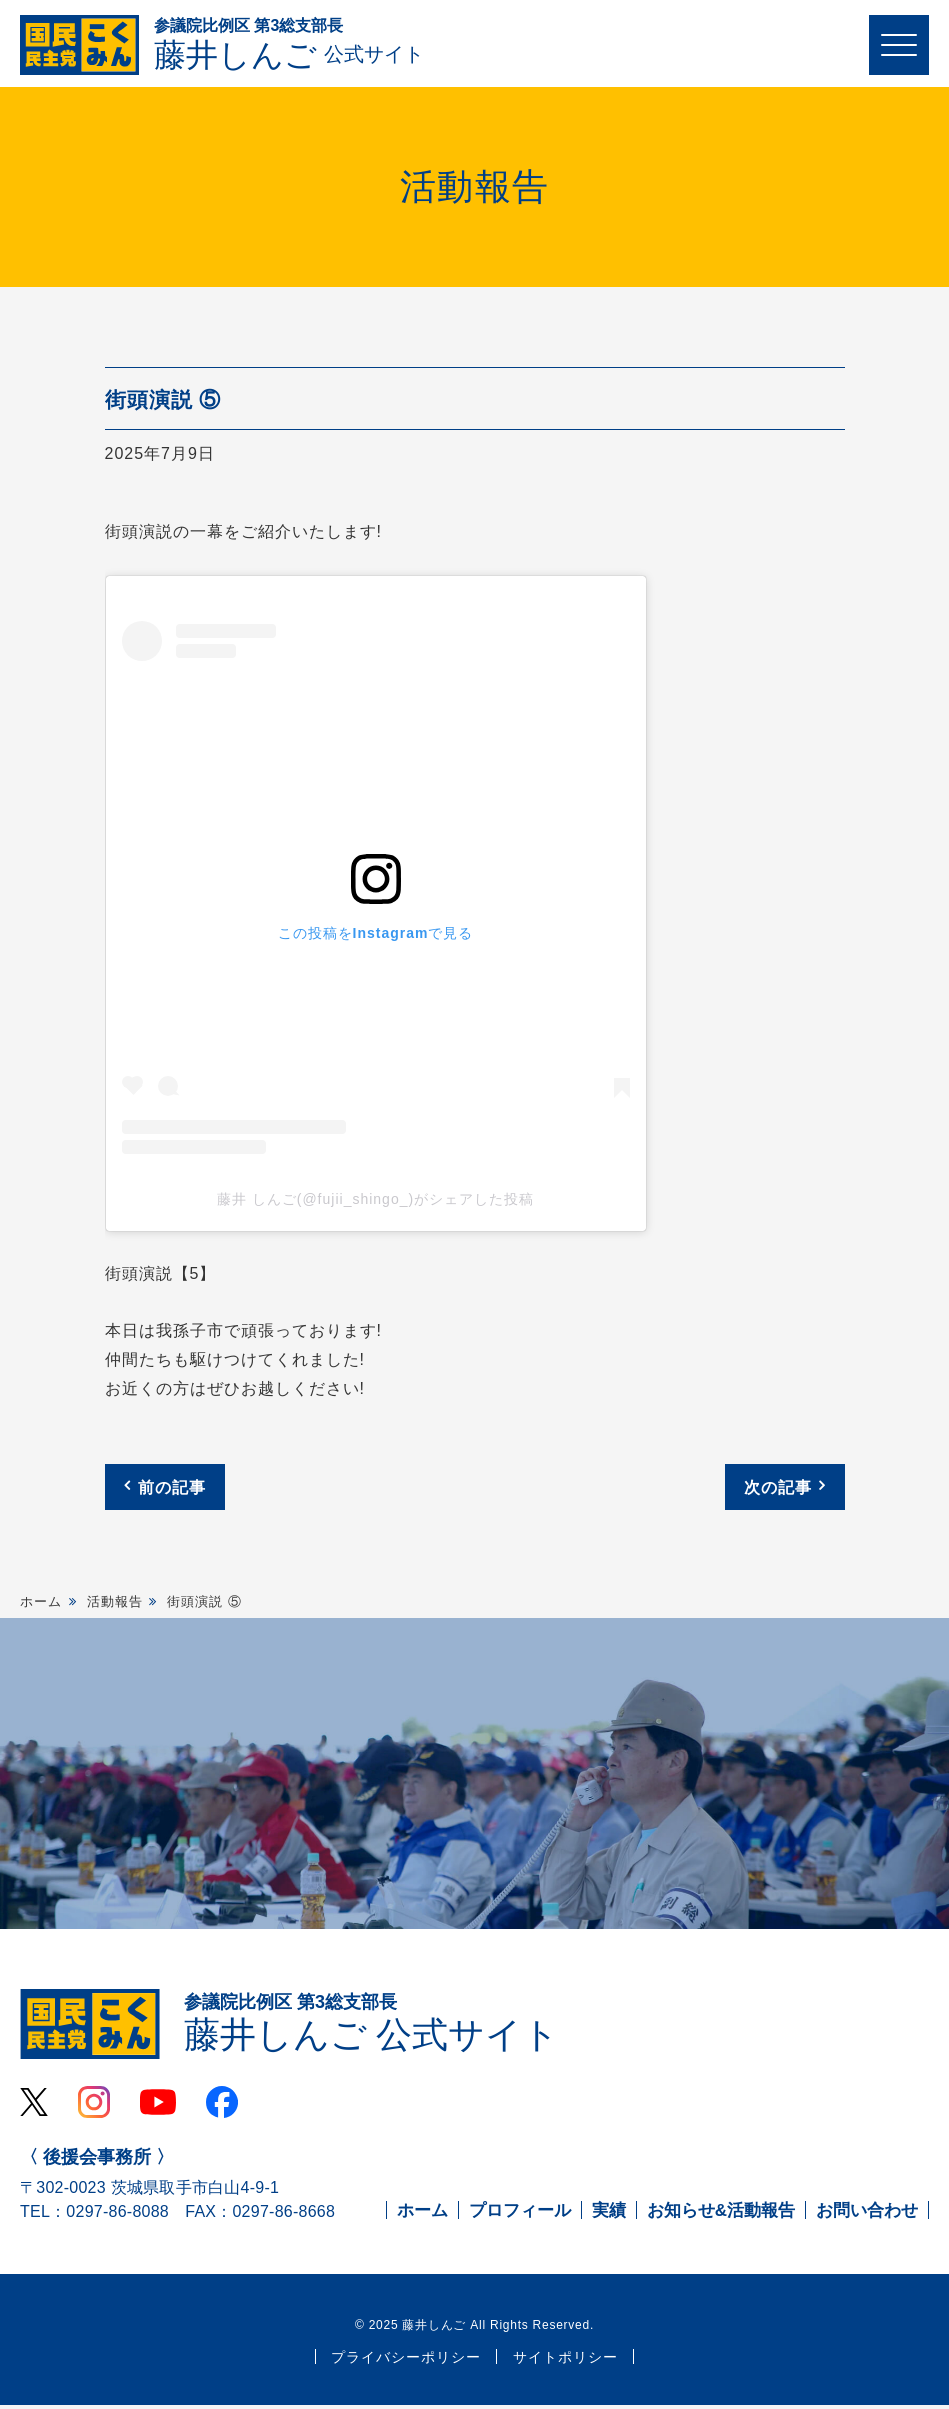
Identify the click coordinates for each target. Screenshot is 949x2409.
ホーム (41, 1602)
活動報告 (115, 1602)
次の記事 (778, 1488)
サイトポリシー (565, 2362)
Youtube (158, 2107)
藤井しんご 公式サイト (371, 2025)
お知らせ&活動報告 (721, 2215)
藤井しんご (289, 45)
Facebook (222, 2107)
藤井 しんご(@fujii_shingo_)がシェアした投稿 (375, 1201)
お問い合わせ (867, 2215)
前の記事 (172, 1488)
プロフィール (520, 2215)
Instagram (94, 2107)
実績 (609, 2215)
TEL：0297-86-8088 (94, 2216)
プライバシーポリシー (406, 2362)
